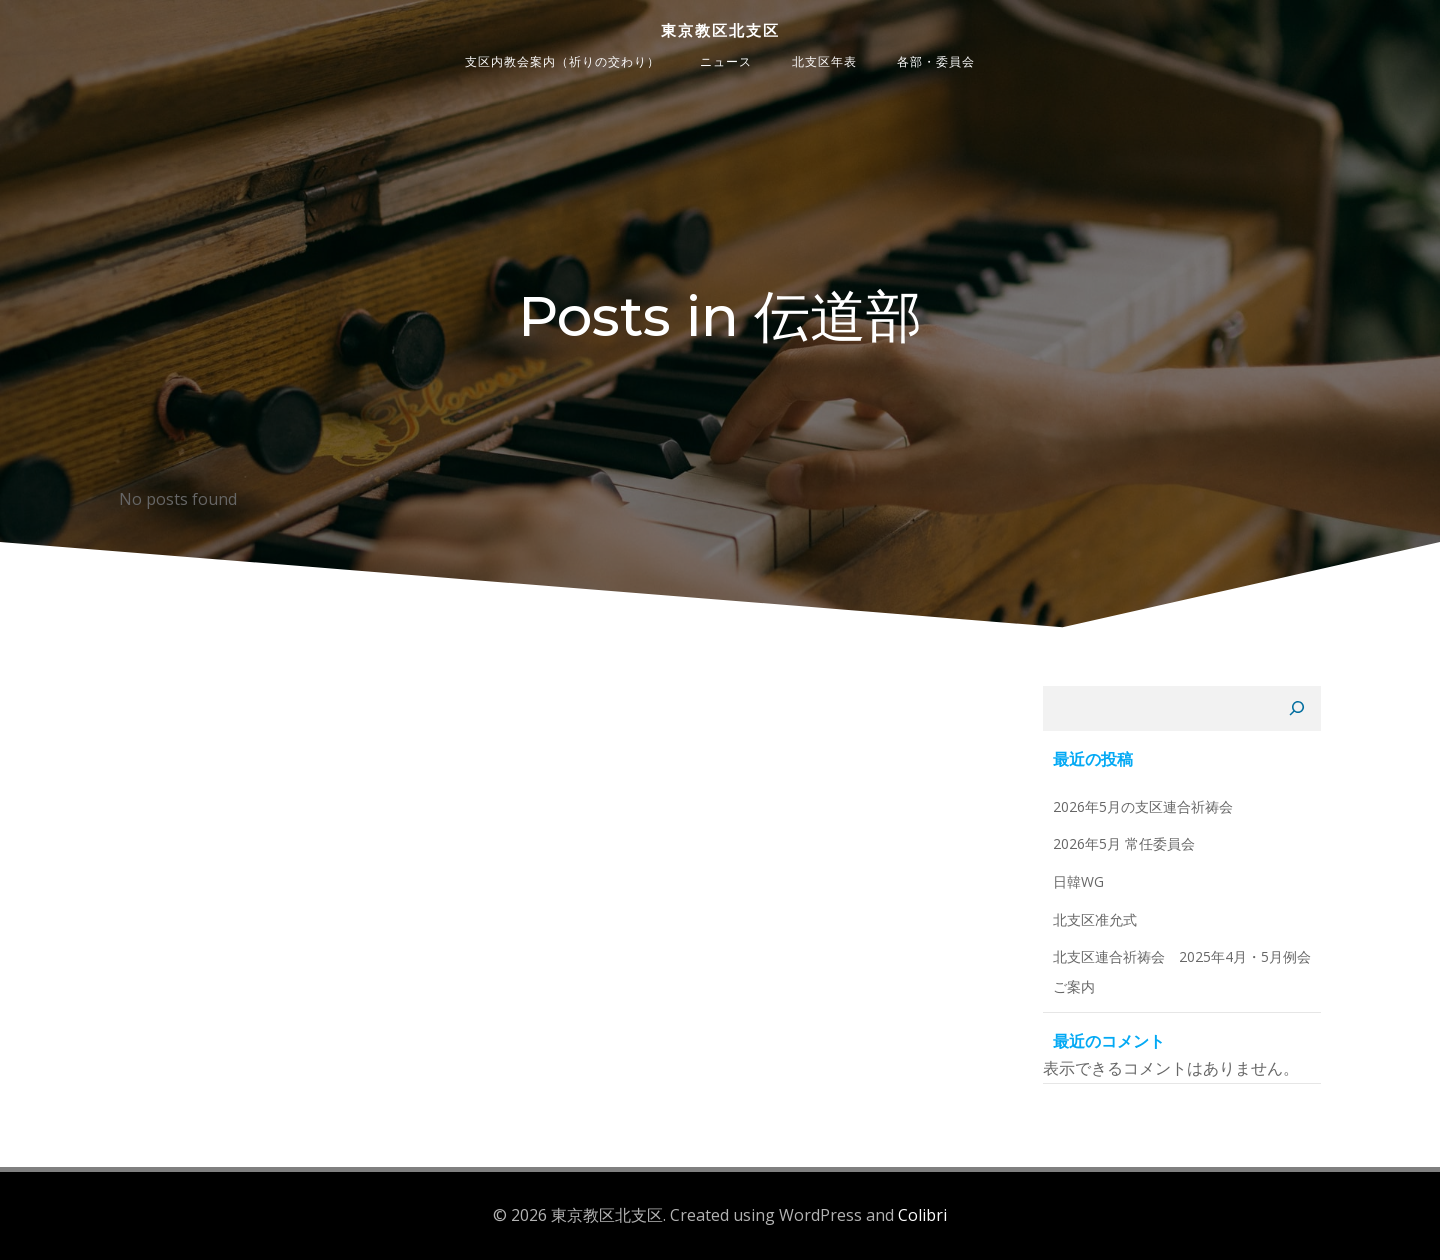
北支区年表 (824, 61)
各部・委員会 (936, 61)
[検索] (1297, 709)
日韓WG (1078, 881)
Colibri (922, 1215)
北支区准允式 (1095, 919)
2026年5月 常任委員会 (1124, 843)
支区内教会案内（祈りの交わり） (562, 61)
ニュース (726, 61)
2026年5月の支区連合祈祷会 (1143, 806)
